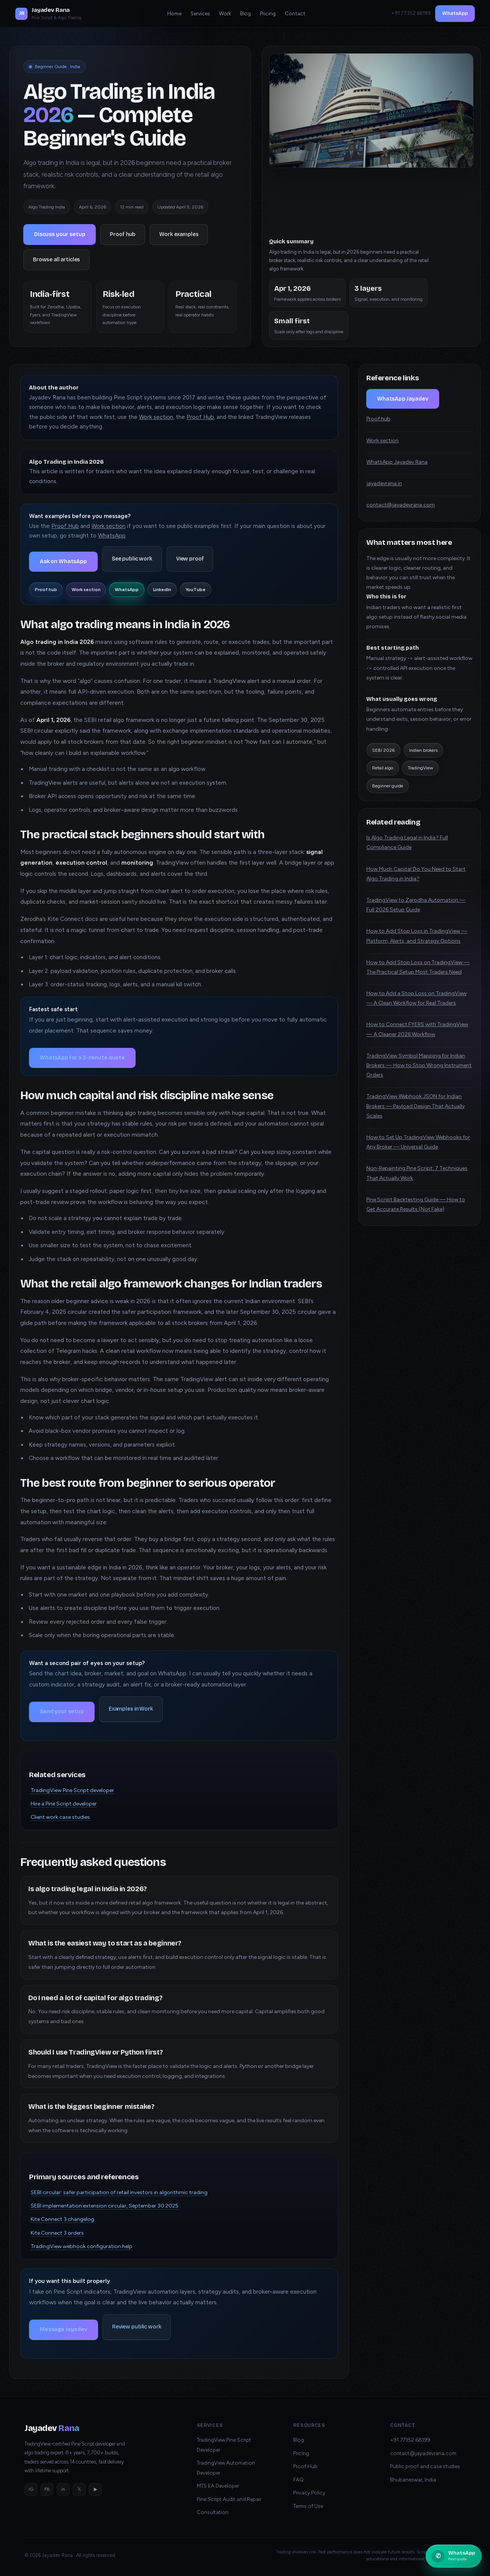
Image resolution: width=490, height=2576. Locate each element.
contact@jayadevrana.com (400, 505)
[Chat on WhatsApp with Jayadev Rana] (454, 2556)
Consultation (213, 2512)
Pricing (268, 13)
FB (47, 2489)
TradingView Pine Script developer (72, 1790)
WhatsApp (455, 13)
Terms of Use (308, 2506)
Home (174, 13)
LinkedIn (162, 589)
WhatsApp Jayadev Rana (397, 462)
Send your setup (62, 1711)
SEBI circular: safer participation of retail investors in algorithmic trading (119, 2192)
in (63, 2489)
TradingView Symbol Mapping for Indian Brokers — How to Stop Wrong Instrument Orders (419, 1065)
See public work (132, 559)
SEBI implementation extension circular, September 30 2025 (104, 2206)
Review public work (136, 2326)
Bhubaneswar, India (413, 2480)
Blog (245, 13)
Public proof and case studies (425, 2466)
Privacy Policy (309, 2493)
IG (31, 2489)
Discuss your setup (59, 234)
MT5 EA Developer (218, 2486)
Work (225, 13)
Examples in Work (131, 1709)
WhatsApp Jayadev (402, 399)
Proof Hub (200, 417)
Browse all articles (56, 259)
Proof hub (123, 234)
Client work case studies (60, 1817)
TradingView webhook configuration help (81, 2246)
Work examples (178, 234)
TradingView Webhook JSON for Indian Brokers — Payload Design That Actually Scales (415, 1106)
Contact (295, 13)
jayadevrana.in (384, 483)
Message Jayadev (63, 2329)
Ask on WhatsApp (63, 561)
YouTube (196, 589)
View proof (190, 559)
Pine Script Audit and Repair (229, 2499)
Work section (156, 417)
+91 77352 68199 (410, 2440)
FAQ (298, 2480)
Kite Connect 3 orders (57, 2233)
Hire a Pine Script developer (64, 1803)
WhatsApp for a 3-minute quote (82, 1057)
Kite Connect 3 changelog (62, 2219)
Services (200, 13)
